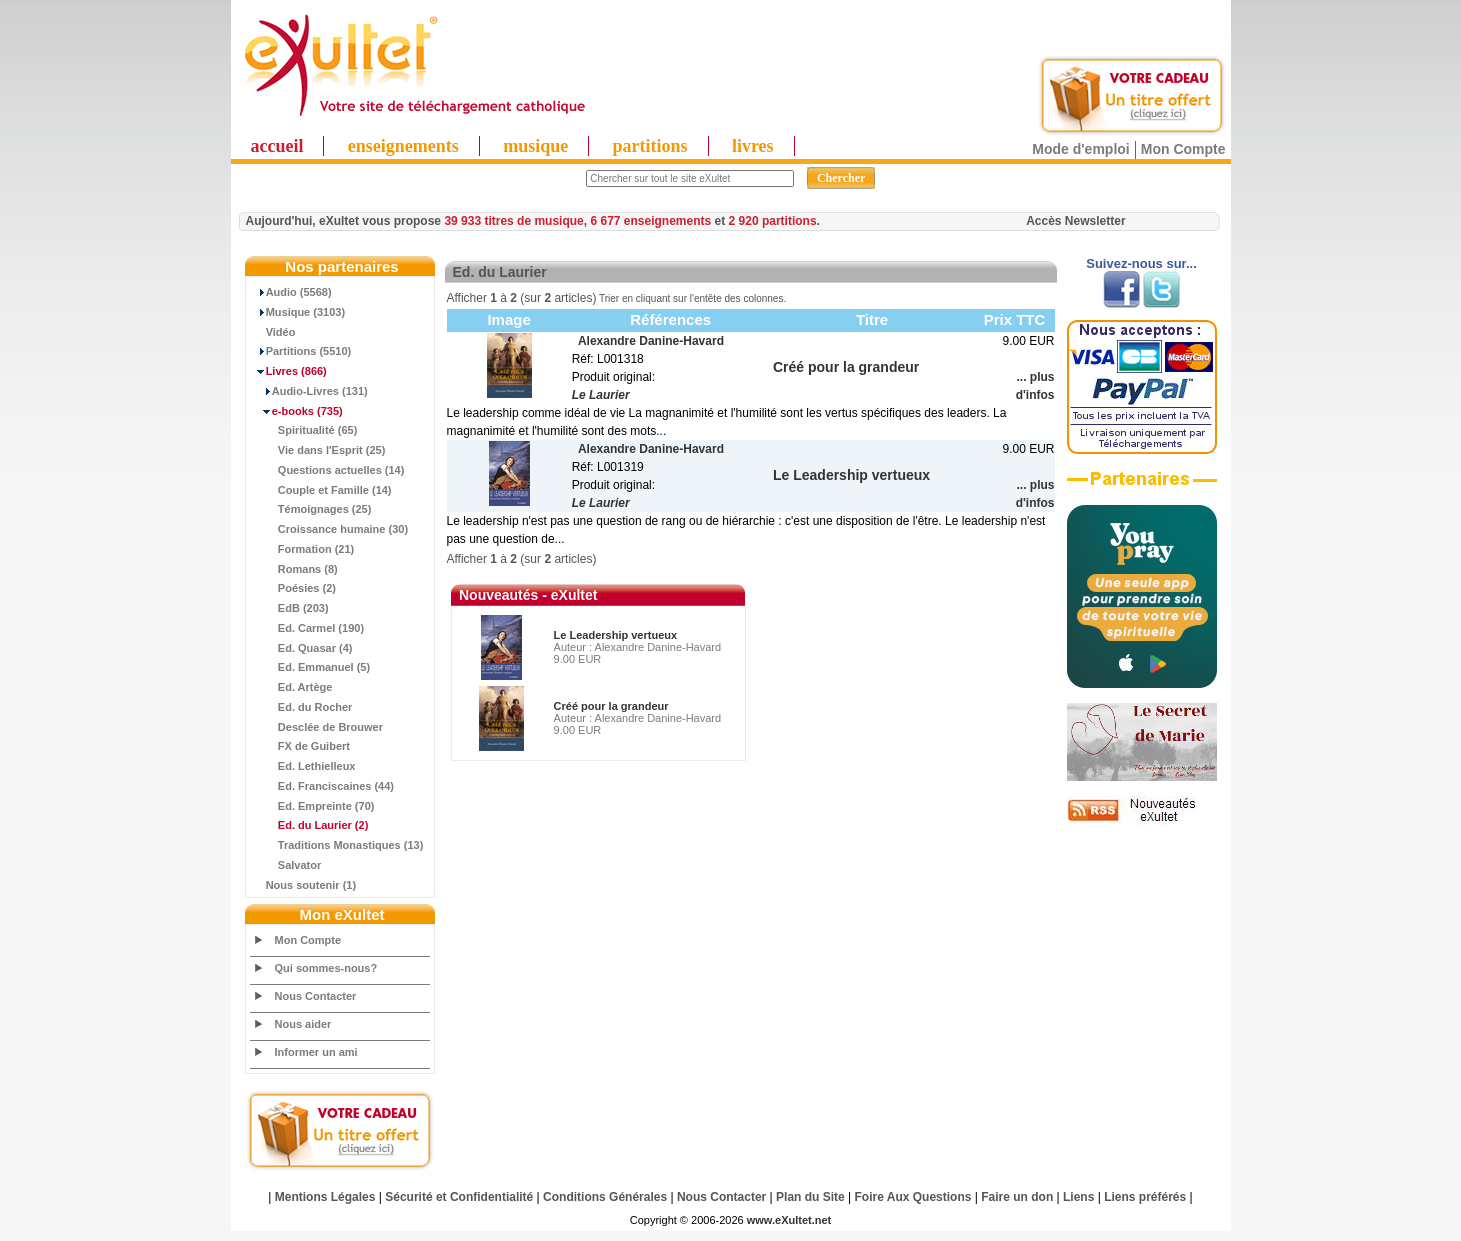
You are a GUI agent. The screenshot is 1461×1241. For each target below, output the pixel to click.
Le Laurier (601, 395)
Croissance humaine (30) (330, 529)
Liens (1078, 1197)
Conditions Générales (605, 1197)
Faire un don (1017, 1197)
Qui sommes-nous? (326, 968)
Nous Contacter (316, 996)
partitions (650, 146)
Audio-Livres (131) (309, 391)
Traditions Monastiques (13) (337, 845)
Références (670, 319)
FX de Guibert (300, 746)
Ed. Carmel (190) (308, 628)
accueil (277, 146)
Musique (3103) (298, 312)
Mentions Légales (325, 1197)
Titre (872, 319)
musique (535, 146)
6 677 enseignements (650, 221)
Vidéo (273, 332)
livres (753, 146)
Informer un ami (316, 1052)
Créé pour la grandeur (611, 706)
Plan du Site (810, 1197)
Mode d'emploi (1080, 149)
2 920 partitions (773, 221)
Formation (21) (303, 549)
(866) (289, 371)
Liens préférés (1145, 1197)
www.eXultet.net (789, 1220)
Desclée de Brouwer (317, 727)
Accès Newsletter (1075, 221)
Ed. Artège (292, 687)
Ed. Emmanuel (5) (311, 667)
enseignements (403, 146)
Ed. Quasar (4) (302, 648)
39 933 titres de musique (513, 221)
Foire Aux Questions (913, 1197)
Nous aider (303, 1024)
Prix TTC (1015, 319)
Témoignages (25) (311, 509)
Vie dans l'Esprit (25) (318, 450)
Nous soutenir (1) (304, 885)
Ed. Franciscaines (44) (323, 786)
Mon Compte (1183, 149)
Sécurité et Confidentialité (459, 1197)
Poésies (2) (293, 588)
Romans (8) (294, 569)
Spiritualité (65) (304, 430)
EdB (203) (290, 608)
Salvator (286, 865)
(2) (310, 825)
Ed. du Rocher (302, 707)
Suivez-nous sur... (1141, 263)
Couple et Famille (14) (321, 490)
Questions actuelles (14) (328, 470)
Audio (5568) (291, 292)
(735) (297, 411)
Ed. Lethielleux (303, 766)
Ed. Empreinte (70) (313, 806)
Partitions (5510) (301, 351)
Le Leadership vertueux (616, 635)
